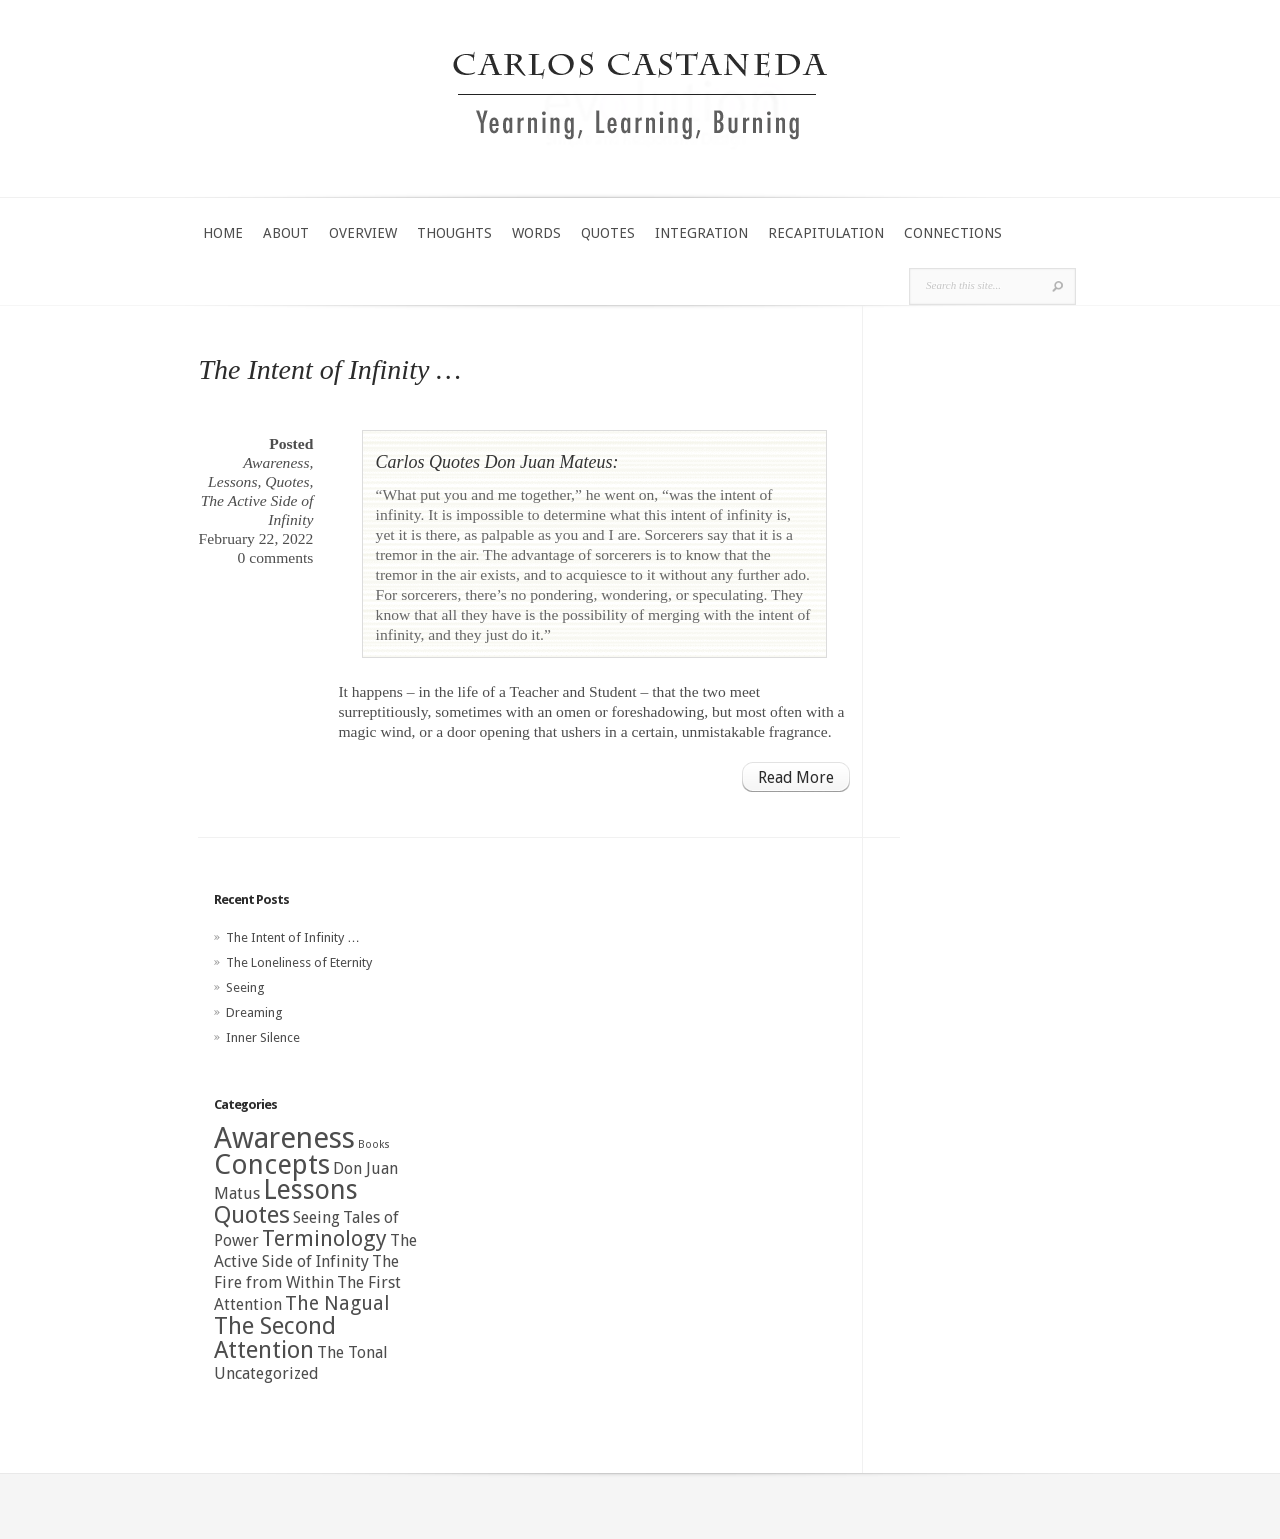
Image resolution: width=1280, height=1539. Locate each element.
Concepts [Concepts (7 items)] (272, 1164)
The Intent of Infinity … (329, 369)
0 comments (276, 557)
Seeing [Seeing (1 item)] (316, 1217)
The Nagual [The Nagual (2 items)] (337, 1303)
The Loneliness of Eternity (299, 962)
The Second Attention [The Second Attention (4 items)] (275, 1338)
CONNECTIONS (953, 233)
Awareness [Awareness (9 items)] (284, 1138)
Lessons (232, 481)
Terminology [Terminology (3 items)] (324, 1238)
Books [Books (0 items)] (374, 1144)
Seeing (245, 987)
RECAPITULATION (826, 233)
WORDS (536, 233)
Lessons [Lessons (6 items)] (310, 1189)
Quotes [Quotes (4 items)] (252, 1215)
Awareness (276, 462)
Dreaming (254, 1012)
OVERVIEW (363, 233)
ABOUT (286, 233)
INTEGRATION (701, 233)
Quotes (287, 481)
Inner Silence (263, 1037)
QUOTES (608, 233)
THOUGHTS (454, 233)
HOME (223, 233)
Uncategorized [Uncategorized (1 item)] (266, 1373)
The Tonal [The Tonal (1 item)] (352, 1352)
